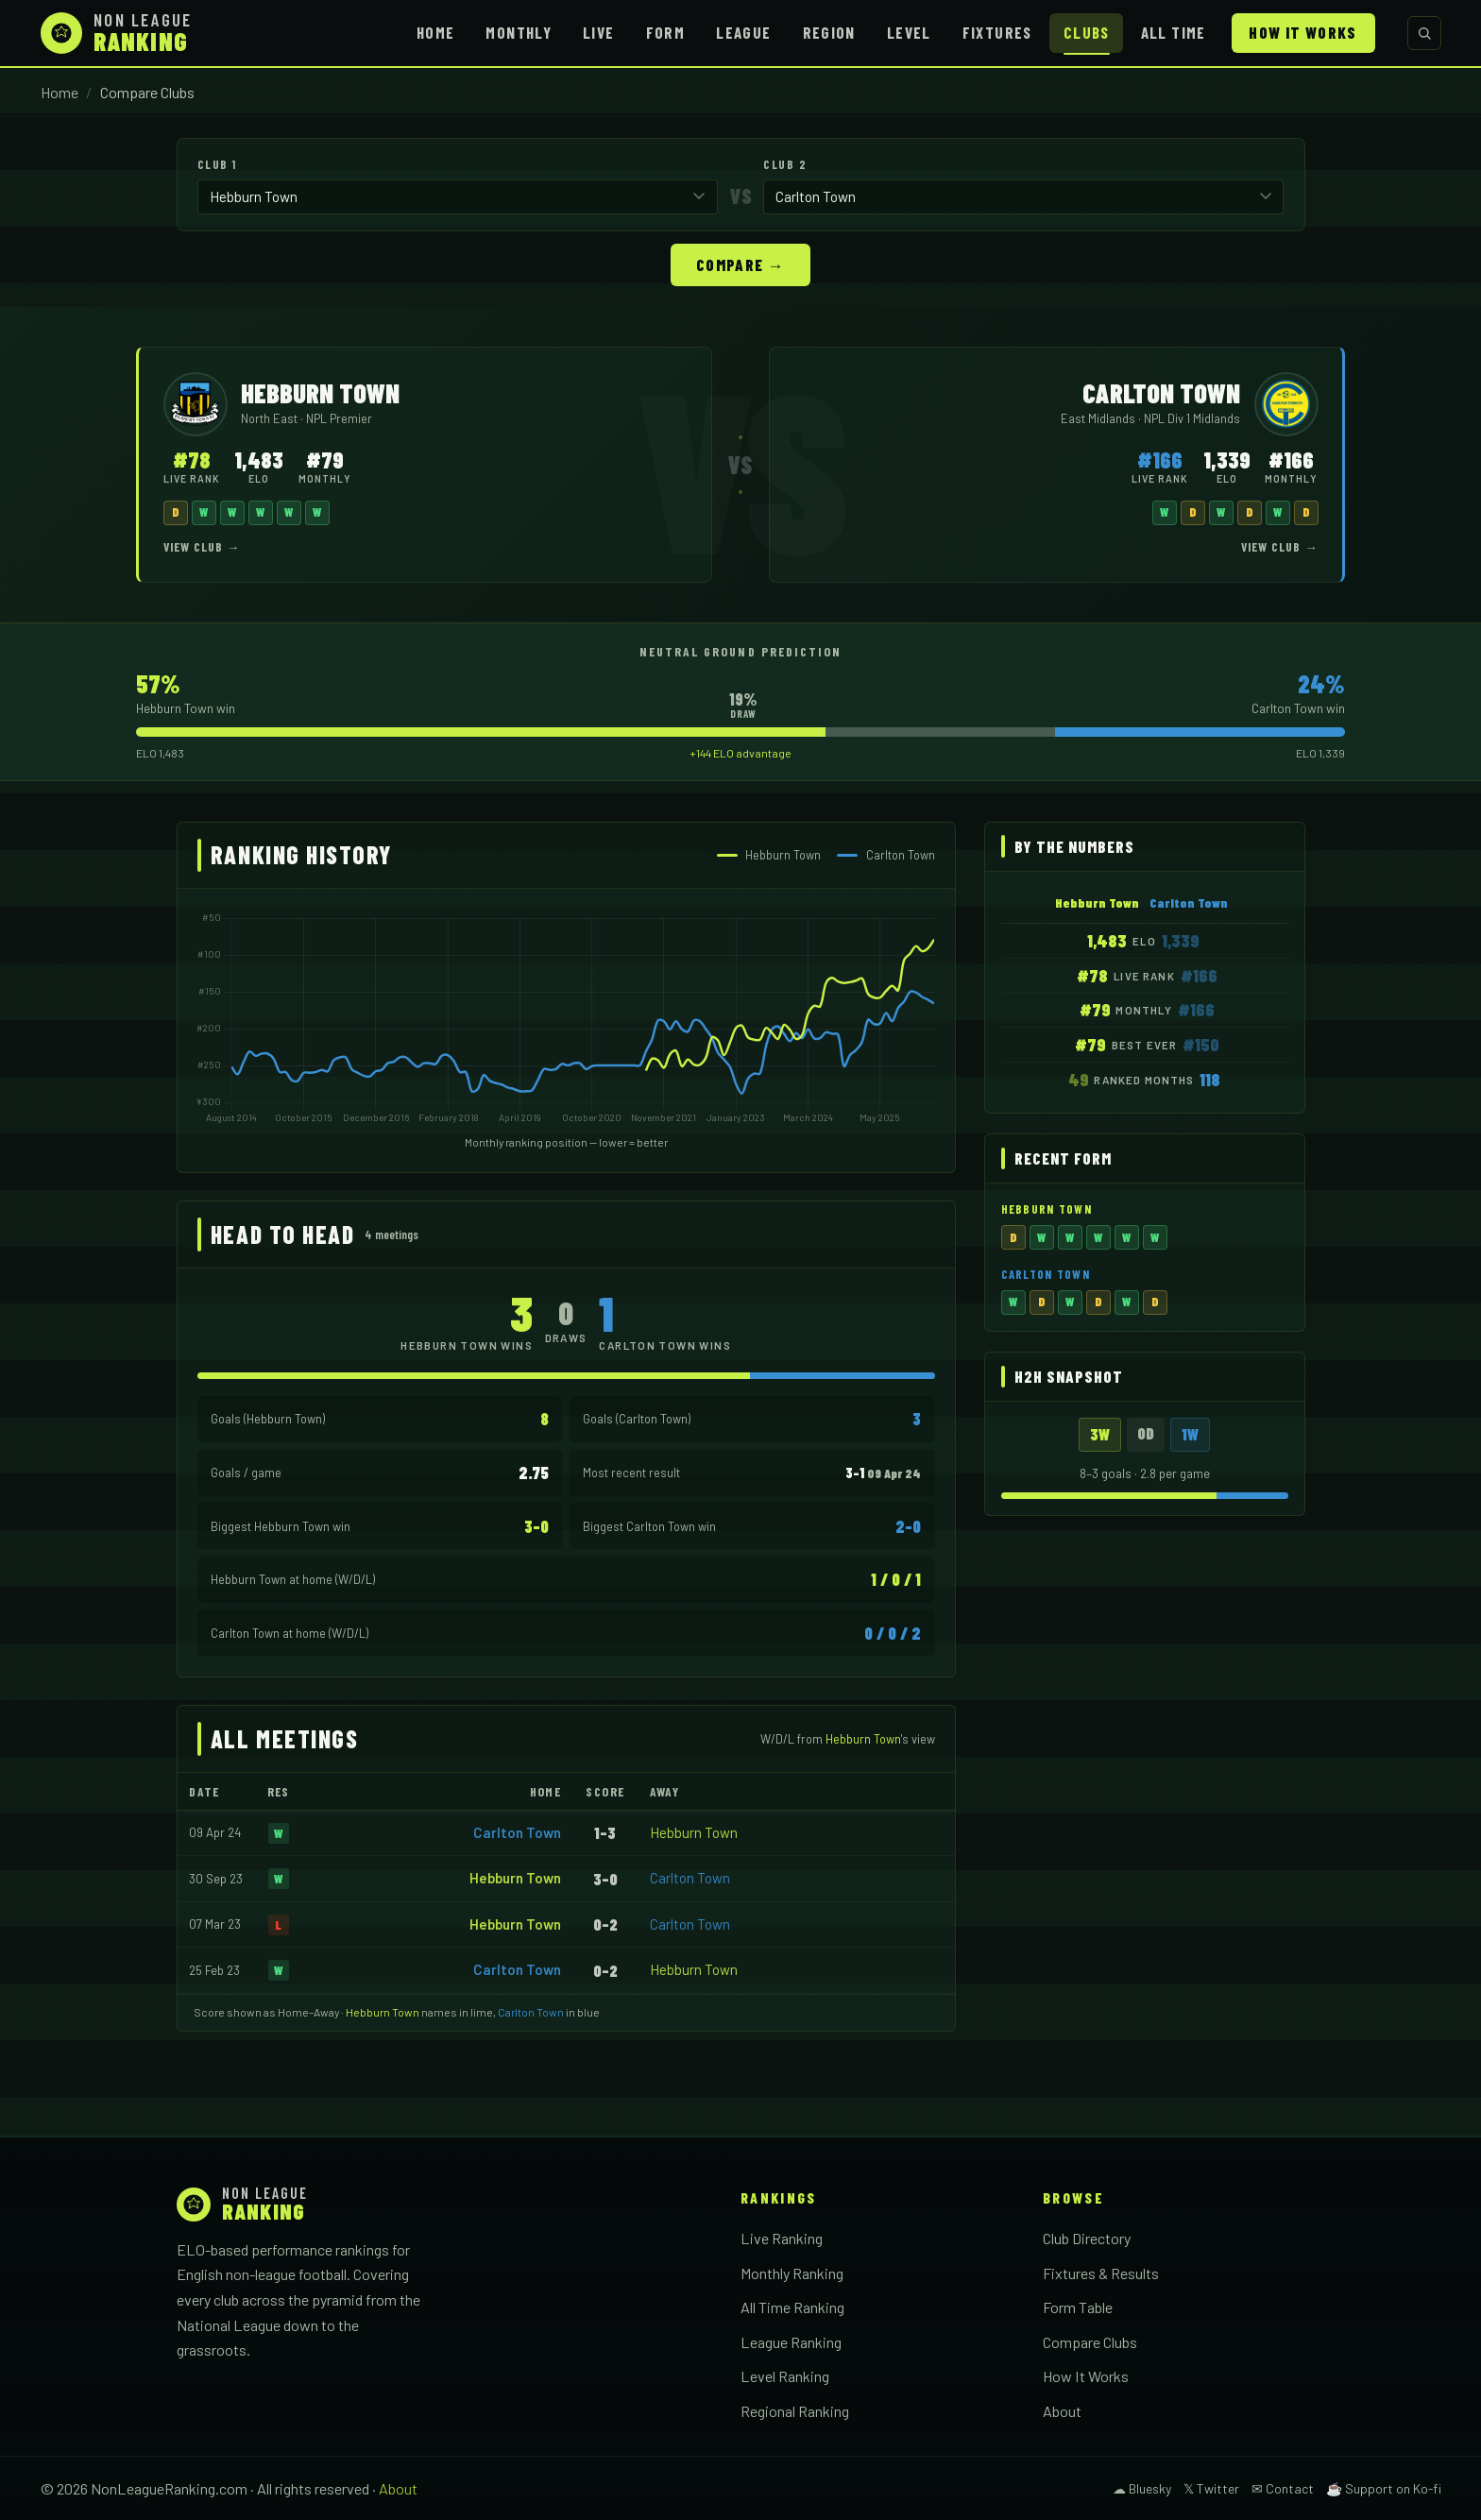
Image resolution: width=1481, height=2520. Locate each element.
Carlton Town (517, 1831)
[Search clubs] (1424, 33)
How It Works (1302, 32)
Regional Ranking (794, 2410)
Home (435, 32)
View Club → (202, 545)
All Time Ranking (792, 2306)
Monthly (518, 32)
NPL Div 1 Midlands (1192, 417)
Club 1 (217, 164)
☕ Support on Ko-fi (1383, 2487)
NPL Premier (339, 417)
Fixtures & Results (1101, 2272)
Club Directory (1087, 2237)
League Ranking (791, 2341)
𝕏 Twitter (1211, 2487)
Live (598, 32)
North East (270, 417)
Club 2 (785, 164)
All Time (1173, 32)
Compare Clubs (1090, 2341)
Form (665, 32)
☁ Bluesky (1142, 2487)
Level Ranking (784, 2375)
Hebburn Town (694, 1831)
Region (829, 32)
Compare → (740, 263)
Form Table (1078, 2306)
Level (909, 32)
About (1062, 2410)
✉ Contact (1282, 2487)
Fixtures (997, 32)
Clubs (1087, 32)
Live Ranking (781, 2237)
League (743, 32)
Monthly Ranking (791, 2272)
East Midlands (1099, 417)
